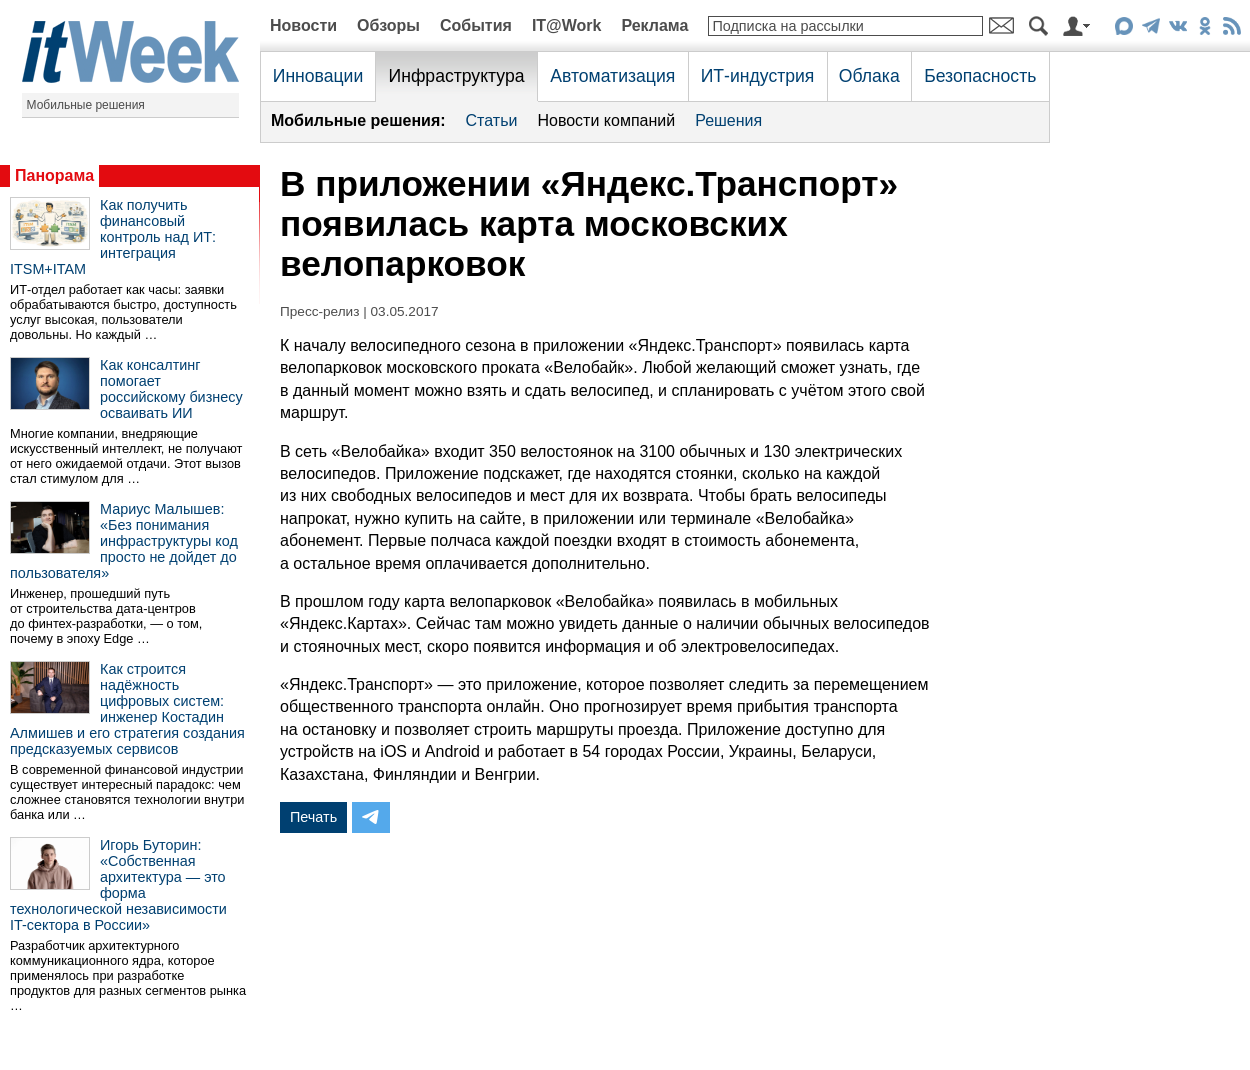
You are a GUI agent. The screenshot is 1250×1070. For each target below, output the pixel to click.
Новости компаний (606, 120)
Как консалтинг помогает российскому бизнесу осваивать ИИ (171, 389)
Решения (728, 120)
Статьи (492, 120)
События (476, 25)
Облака (869, 76)
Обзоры (388, 25)
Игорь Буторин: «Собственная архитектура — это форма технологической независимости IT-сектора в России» (118, 885)
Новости (303, 25)
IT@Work (567, 25)
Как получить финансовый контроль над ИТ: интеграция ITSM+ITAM (113, 237)
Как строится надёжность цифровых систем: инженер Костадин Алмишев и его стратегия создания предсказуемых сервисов (127, 709)
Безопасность (980, 76)
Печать (313, 817)
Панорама (54, 175)
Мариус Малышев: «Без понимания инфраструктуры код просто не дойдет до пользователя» (124, 541)
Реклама (654, 25)
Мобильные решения (86, 105)
